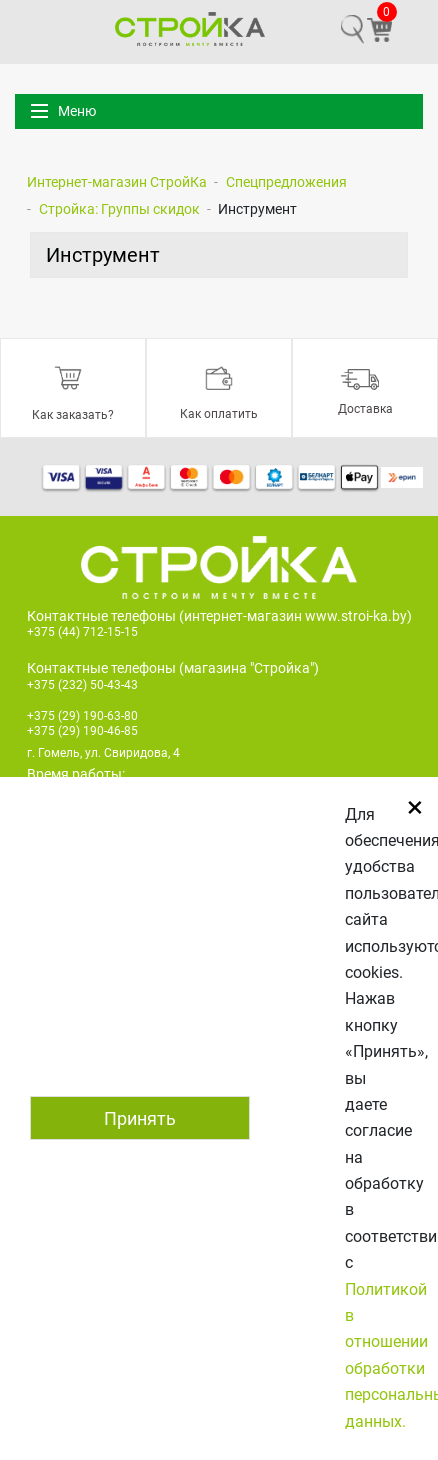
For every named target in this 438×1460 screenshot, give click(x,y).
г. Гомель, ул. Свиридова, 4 (103, 753)
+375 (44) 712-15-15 (82, 632)
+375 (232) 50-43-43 (82, 685)
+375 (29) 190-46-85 (82, 731)
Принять (140, 1118)
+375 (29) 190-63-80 (82, 716)
